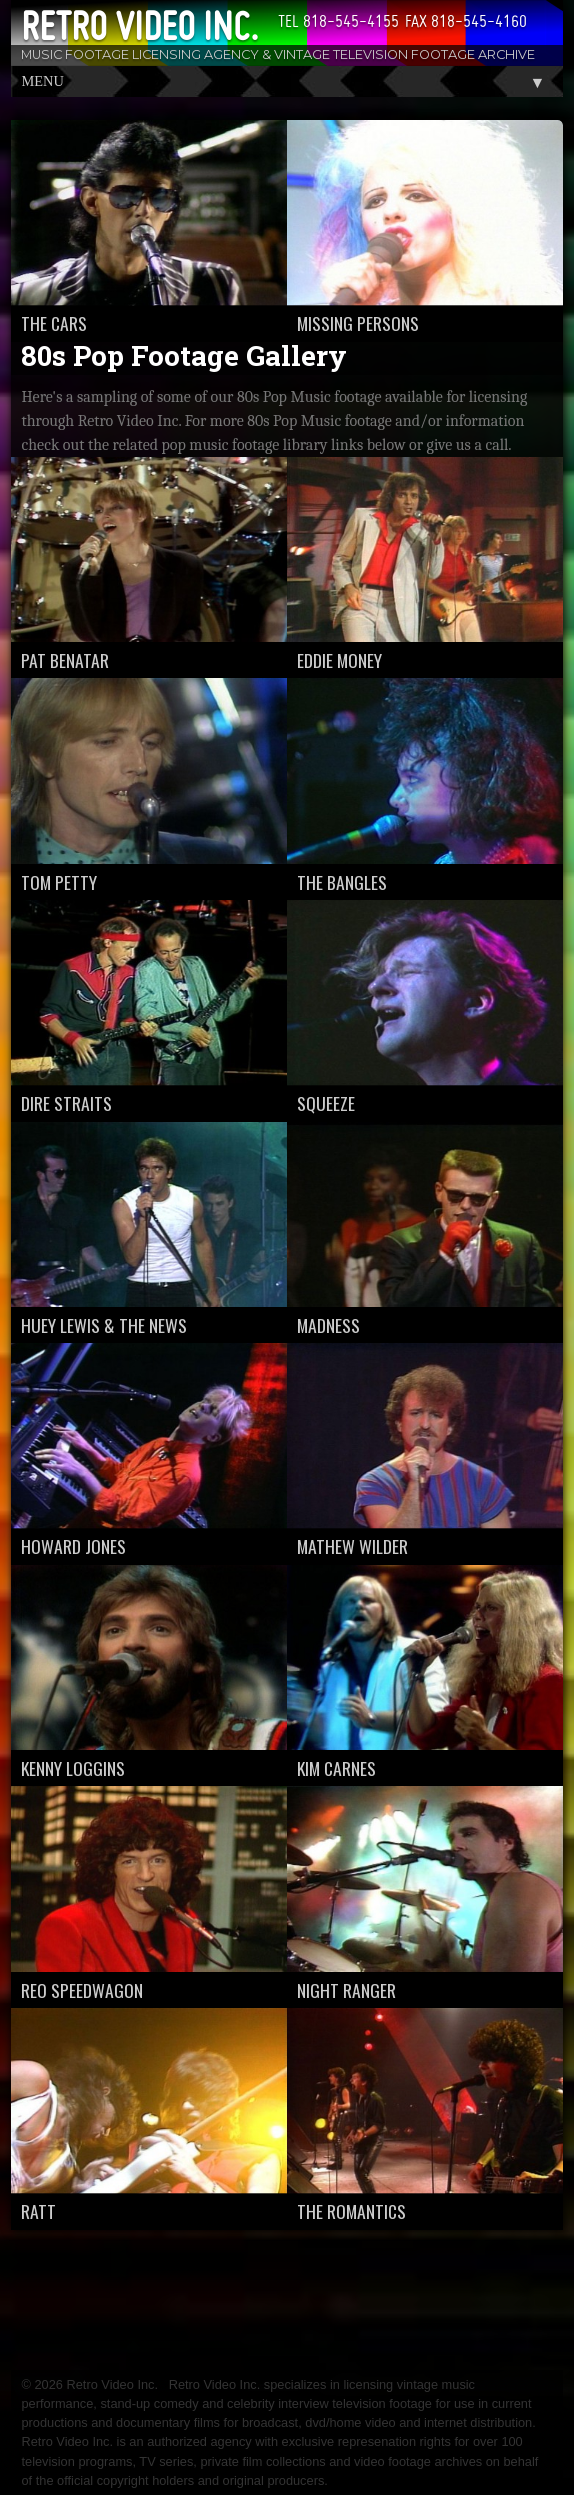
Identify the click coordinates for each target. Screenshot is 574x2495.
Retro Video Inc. (139, 26)
